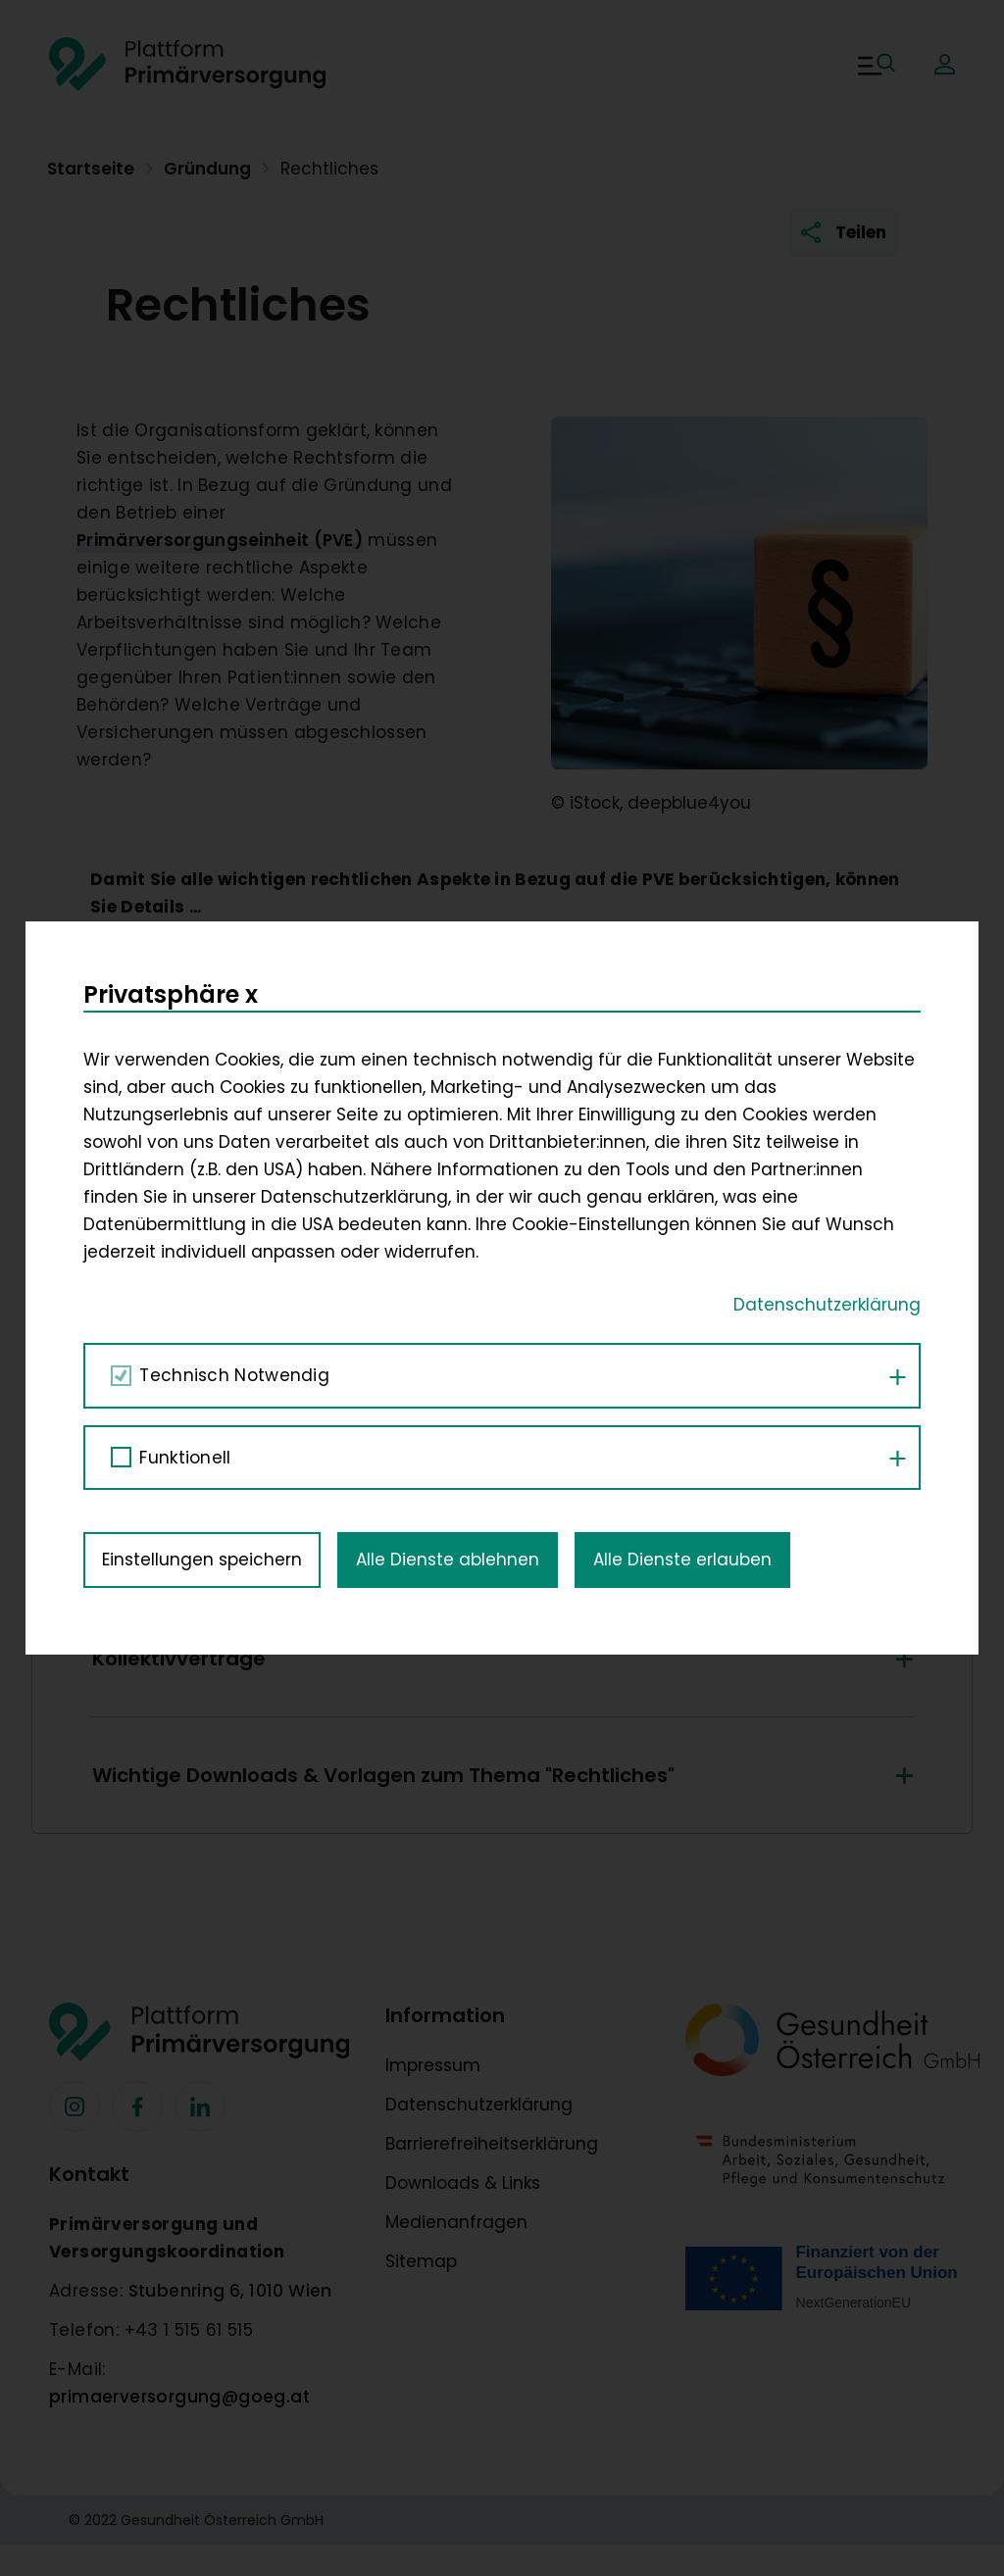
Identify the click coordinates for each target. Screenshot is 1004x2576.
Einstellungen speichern (202, 995)
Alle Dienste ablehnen (447, 995)
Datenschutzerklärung (479, 2104)
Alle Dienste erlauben (682, 995)
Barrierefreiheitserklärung (491, 2143)
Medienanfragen (456, 2222)
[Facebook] (74, 2106)
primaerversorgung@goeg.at (179, 2396)
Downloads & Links (462, 2183)
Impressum (432, 2065)
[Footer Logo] (202, 2042)
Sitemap (421, 2261)
